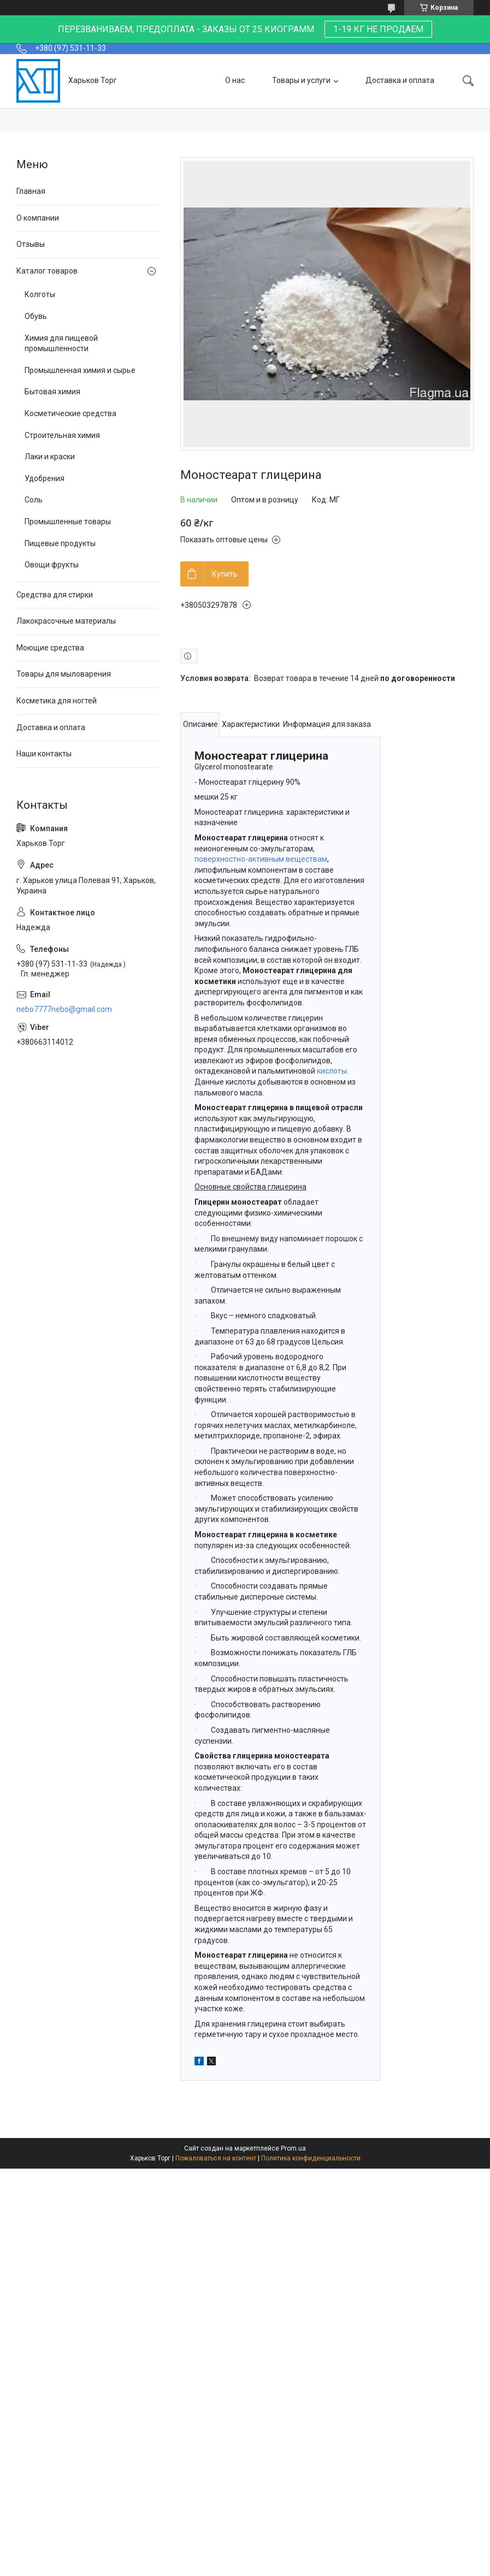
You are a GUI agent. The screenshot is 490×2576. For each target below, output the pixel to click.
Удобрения (44, 478)
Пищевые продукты (60, 543)
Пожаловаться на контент (215, 2158)
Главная (30, 191)
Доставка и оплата (399, 80)
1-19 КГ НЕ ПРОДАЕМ (378, 29)
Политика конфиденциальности (311, 2158)
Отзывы (30, 244)
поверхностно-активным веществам (260, 859)
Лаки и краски (50, 456)
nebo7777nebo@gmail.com (64, 1009)
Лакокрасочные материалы (66, 621)
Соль (34, 499)
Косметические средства (70, 413)
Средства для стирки (54, 594)
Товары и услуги (301, 80)
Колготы (40, 294)
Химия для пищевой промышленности (61, 343)
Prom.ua (293, 2148)
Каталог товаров (47, 271)
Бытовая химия (52, 391)
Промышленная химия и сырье (80, 370)
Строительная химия (62, 435)
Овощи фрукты (52, 564)
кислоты (332, 1071)
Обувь (36, 316)
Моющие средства (50, 647)
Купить (225, 574)
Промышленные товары (68, 521)
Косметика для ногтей (56, 700)
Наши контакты (44, 753)
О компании (37, 218)
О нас (235, 80)
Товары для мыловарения (63, 674)
